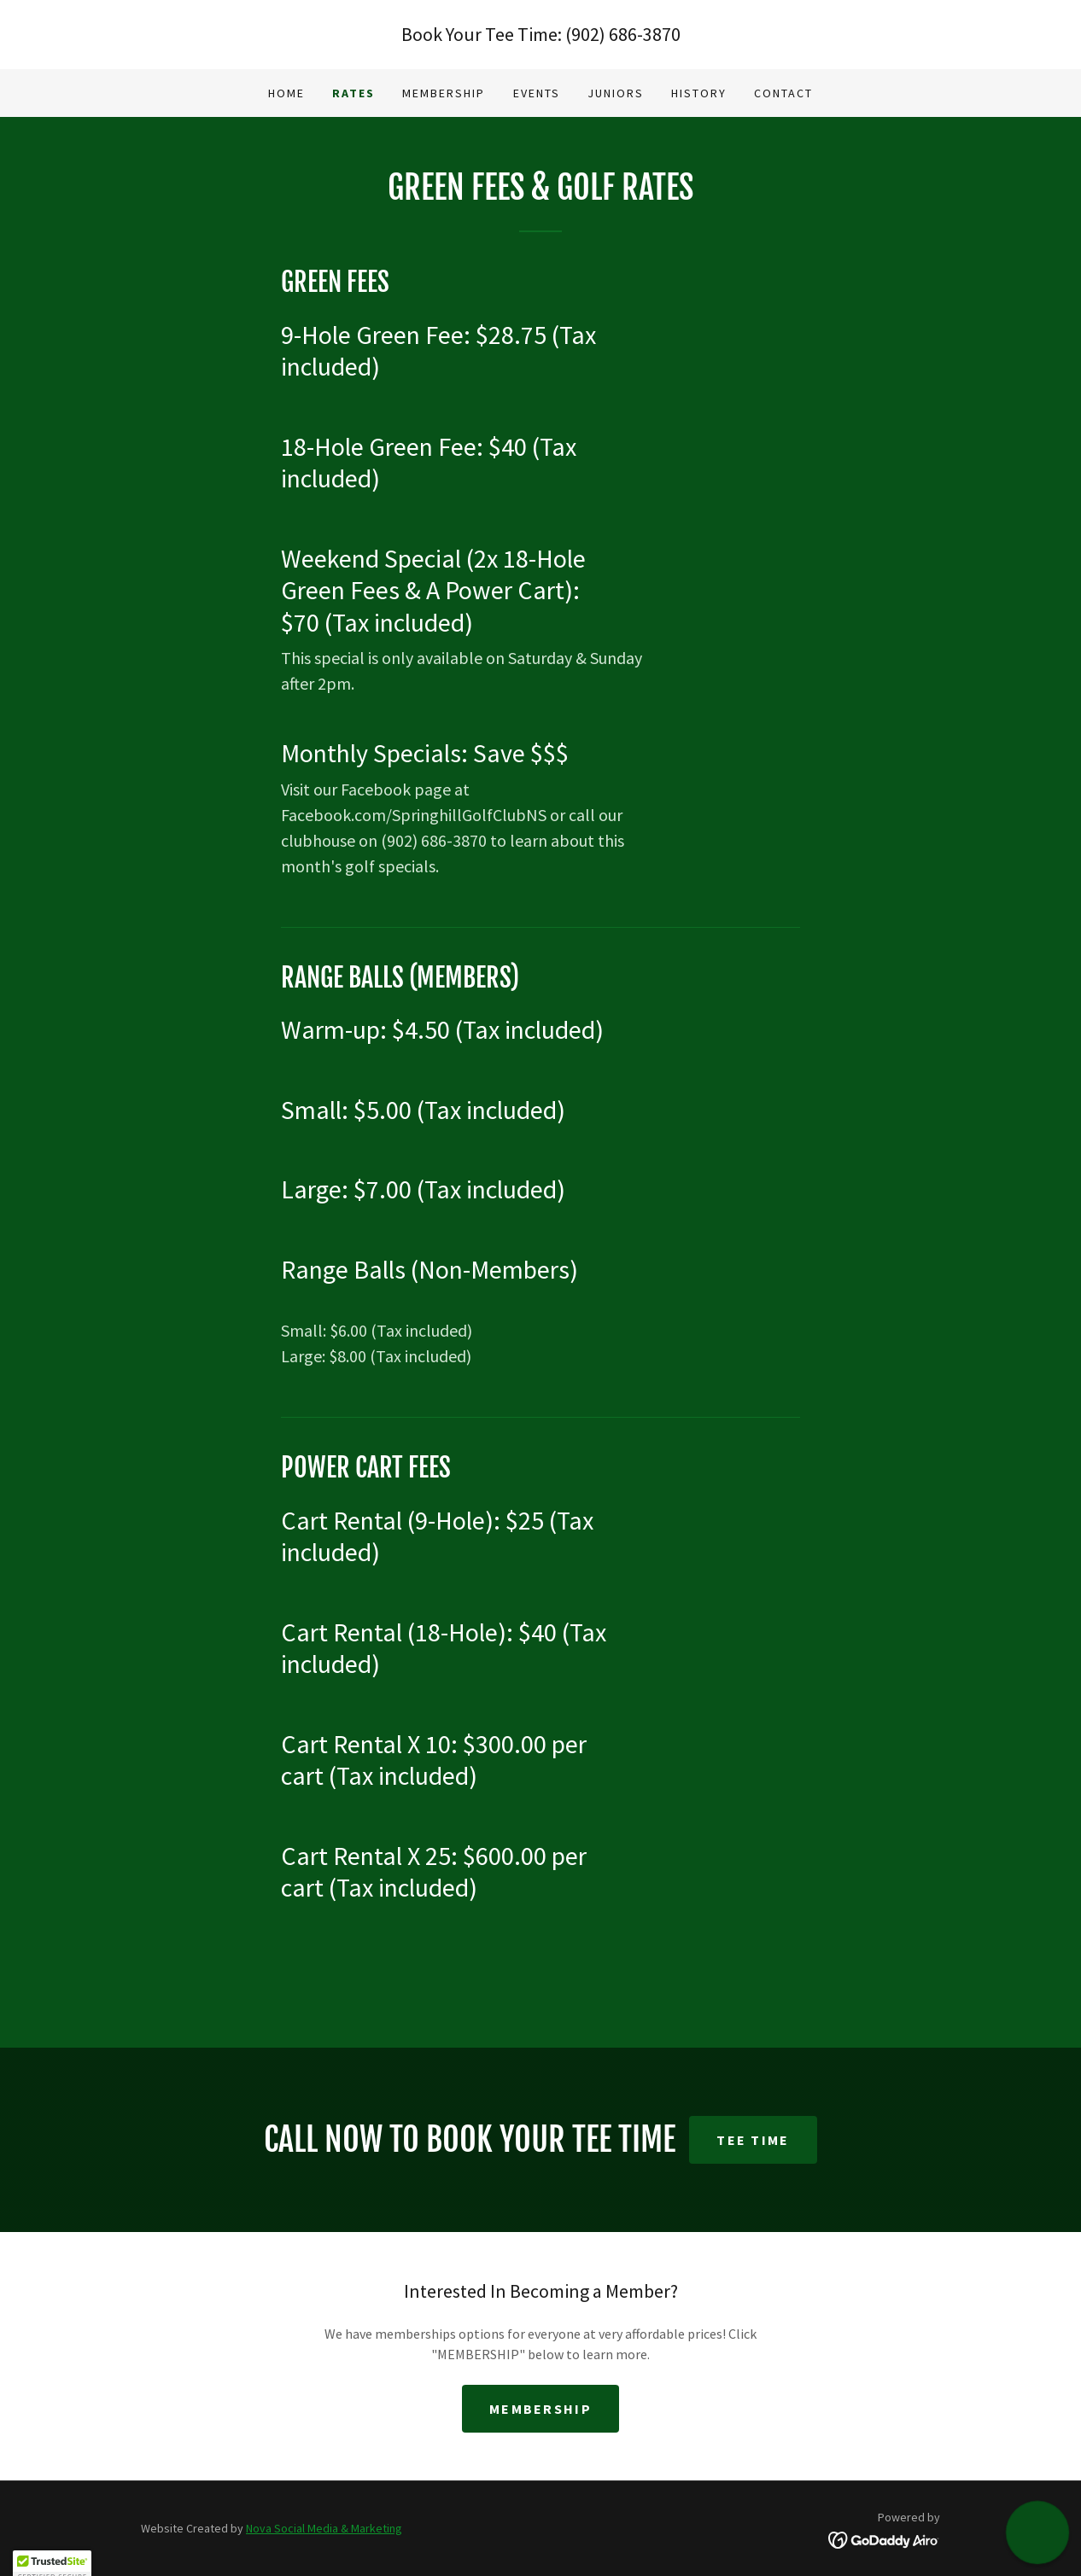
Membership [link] (443, 93)
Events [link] (536, 93)
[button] (1037, 2532)
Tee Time (752, 2139)
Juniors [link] (615, 93)
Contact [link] (783, 93)
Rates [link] (353, 93)
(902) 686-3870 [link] (623, 34)
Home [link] (286, 93)
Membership (540, 2408)
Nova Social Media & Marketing (324, 2528)
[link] (884, 2538)
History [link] (699, 93)
